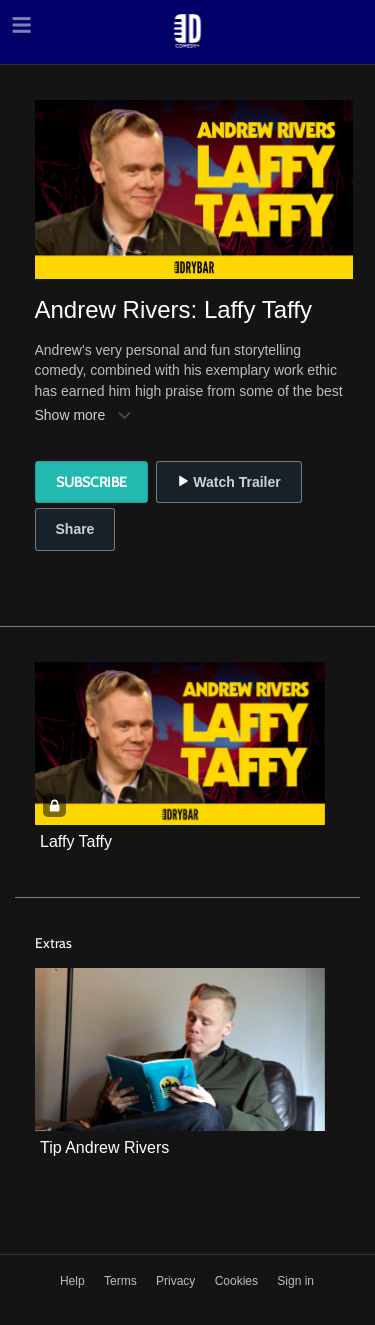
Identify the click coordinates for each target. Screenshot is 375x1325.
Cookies (238, 1281)
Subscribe (91, 482)
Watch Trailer (228, 482)
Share (75, 529)
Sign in (295, 1281)
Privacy (177, 1281)
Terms (122, 1281)
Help (74, 1281)
